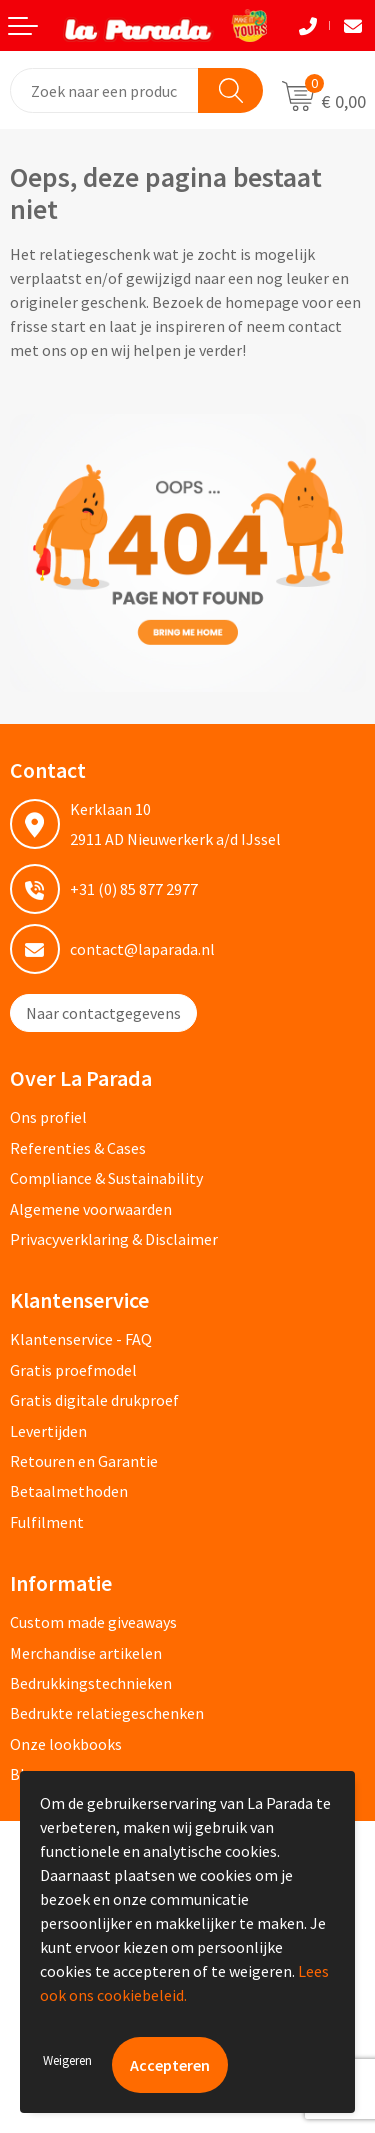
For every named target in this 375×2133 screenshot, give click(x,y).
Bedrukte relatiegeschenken (107, 1713)
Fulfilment (47, 1522)
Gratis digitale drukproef (94, 1400)
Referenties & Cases (78, 1148)
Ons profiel (48, 1117)
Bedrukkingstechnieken (91, 1683)
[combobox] (105, 90)
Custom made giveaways (93, 1622)
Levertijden (48, 1431)
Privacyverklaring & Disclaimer (114, 1239)
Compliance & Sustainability (106, 1178)
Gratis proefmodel (73, 1370)
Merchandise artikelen (86, 1653)
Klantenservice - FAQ (81, 1339)
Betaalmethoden (69, 1491)
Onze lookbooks (66, 1744)
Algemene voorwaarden (91, 1209)
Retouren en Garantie (84, 1461)
